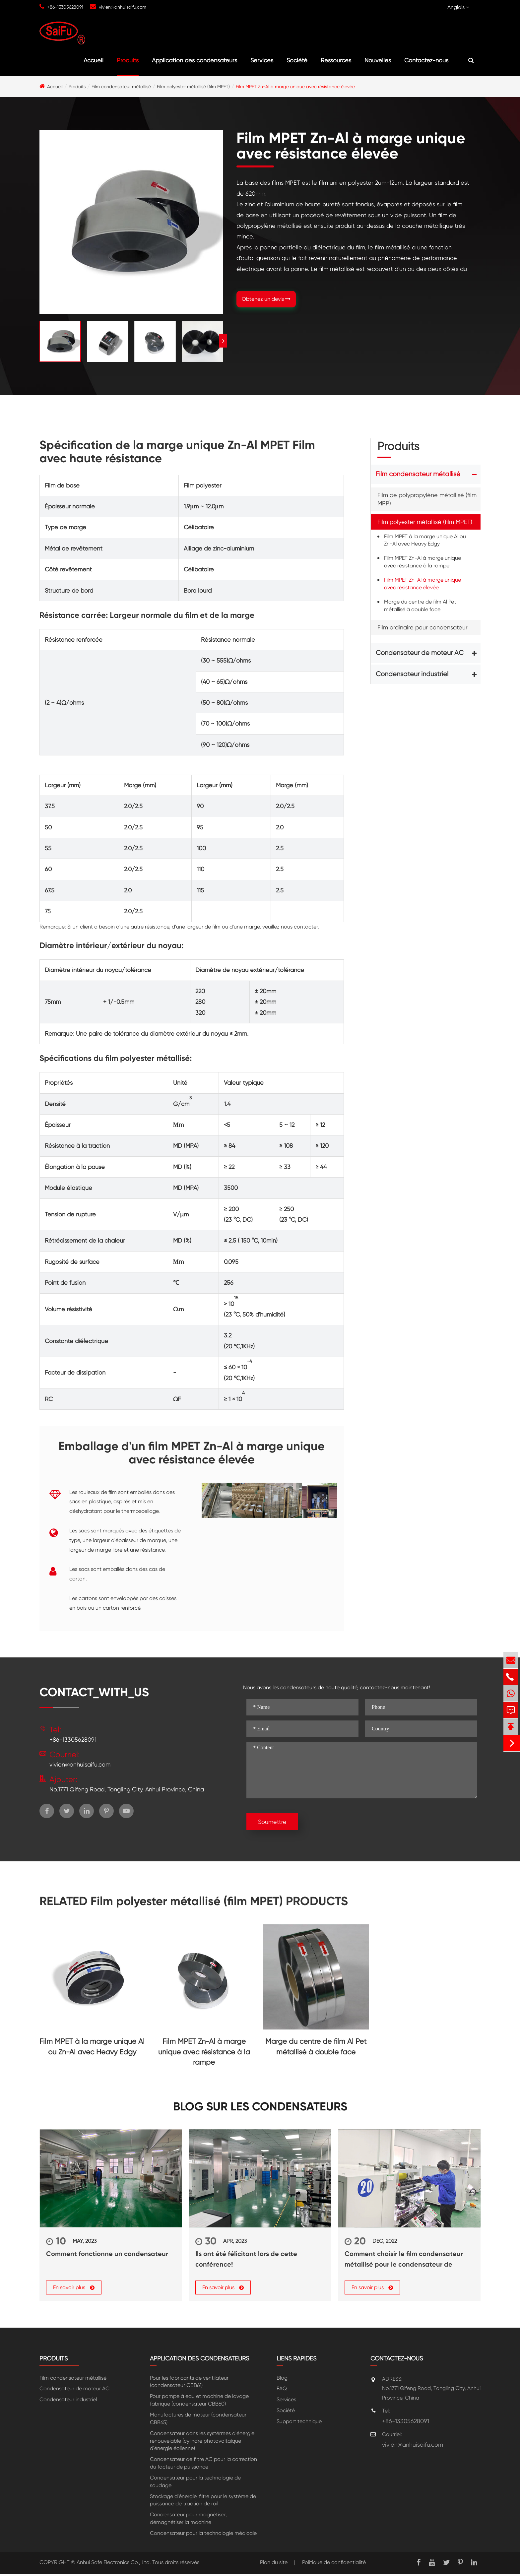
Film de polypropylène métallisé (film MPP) (427, 499)
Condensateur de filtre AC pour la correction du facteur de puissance (203, 2465)
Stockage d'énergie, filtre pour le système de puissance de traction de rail (203, 2502)
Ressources (336, 60)
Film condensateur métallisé (121, 86)
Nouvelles (377, 60)
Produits (128, 60)
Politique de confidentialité (334, 2564)
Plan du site (274, 2564)
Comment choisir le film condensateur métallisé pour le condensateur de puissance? (404, 2260)
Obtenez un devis (266, 299)
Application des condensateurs (194, 60)
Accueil (93, 60)
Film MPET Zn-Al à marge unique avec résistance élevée (295, 86)
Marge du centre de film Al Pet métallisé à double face (420, 605)
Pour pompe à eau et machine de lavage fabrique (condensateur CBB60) (199, 2402)
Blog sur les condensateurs (260, 2106)
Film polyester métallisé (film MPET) (193, 86)
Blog (282, 2380)
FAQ (282, 2391)
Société (297, 60)
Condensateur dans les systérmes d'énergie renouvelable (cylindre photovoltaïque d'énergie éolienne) (202, 2443)
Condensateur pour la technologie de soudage (195, 2484)
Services (261, 60)
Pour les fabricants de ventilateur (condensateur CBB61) (189, 2384)
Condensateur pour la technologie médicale (203, 2535)
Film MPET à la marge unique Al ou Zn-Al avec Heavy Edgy (425, 540)
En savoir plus (74, 2289)
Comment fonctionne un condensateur (107, 2254)
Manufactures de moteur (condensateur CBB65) (198, 2421)
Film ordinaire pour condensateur (422, 627)
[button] (223, 341)
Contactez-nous (426, 60)
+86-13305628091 (65, 7)
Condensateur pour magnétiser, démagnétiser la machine (188, 2521)
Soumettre (272, 1821)
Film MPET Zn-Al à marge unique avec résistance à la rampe (422, 562)
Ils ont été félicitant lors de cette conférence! (246, 2259)
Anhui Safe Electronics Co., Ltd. (114, 2564)
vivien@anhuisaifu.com (122, 7)
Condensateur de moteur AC (420, 653)
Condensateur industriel (412, 674)
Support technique (299, 2423)
